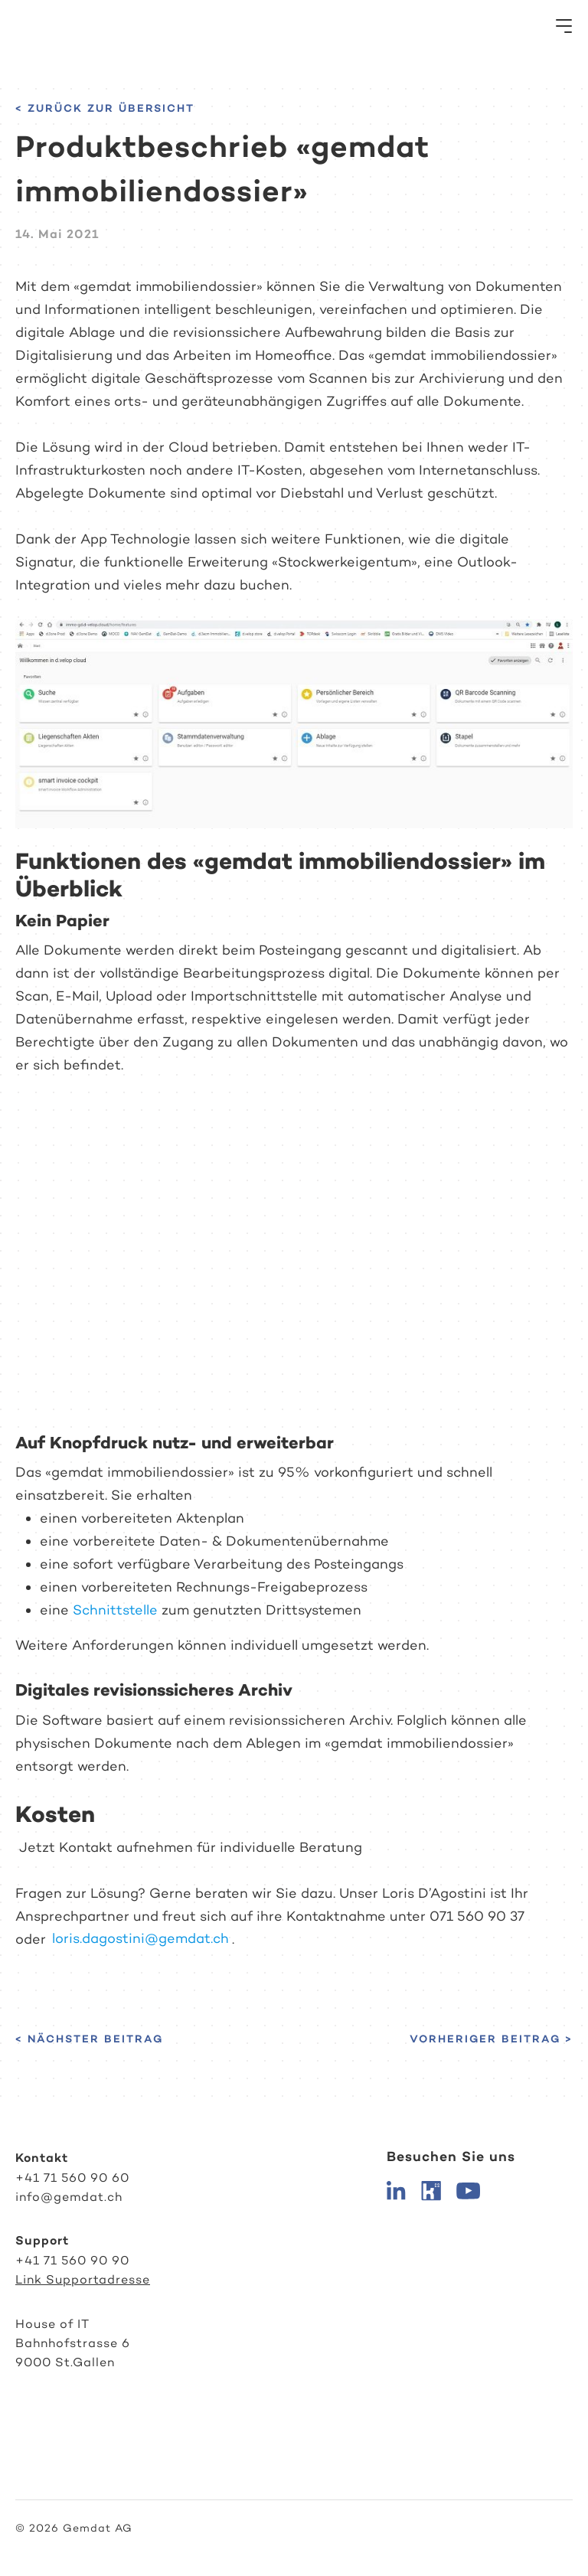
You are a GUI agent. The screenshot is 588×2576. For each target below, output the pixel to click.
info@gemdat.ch (68, 2196)
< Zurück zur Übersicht (104, 108)
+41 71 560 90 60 (72, 2177)
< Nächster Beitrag (89, 2038)
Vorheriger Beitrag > (491, 2038)
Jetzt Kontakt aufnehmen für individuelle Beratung (188, 1847)
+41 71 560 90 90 (72, 2260)
